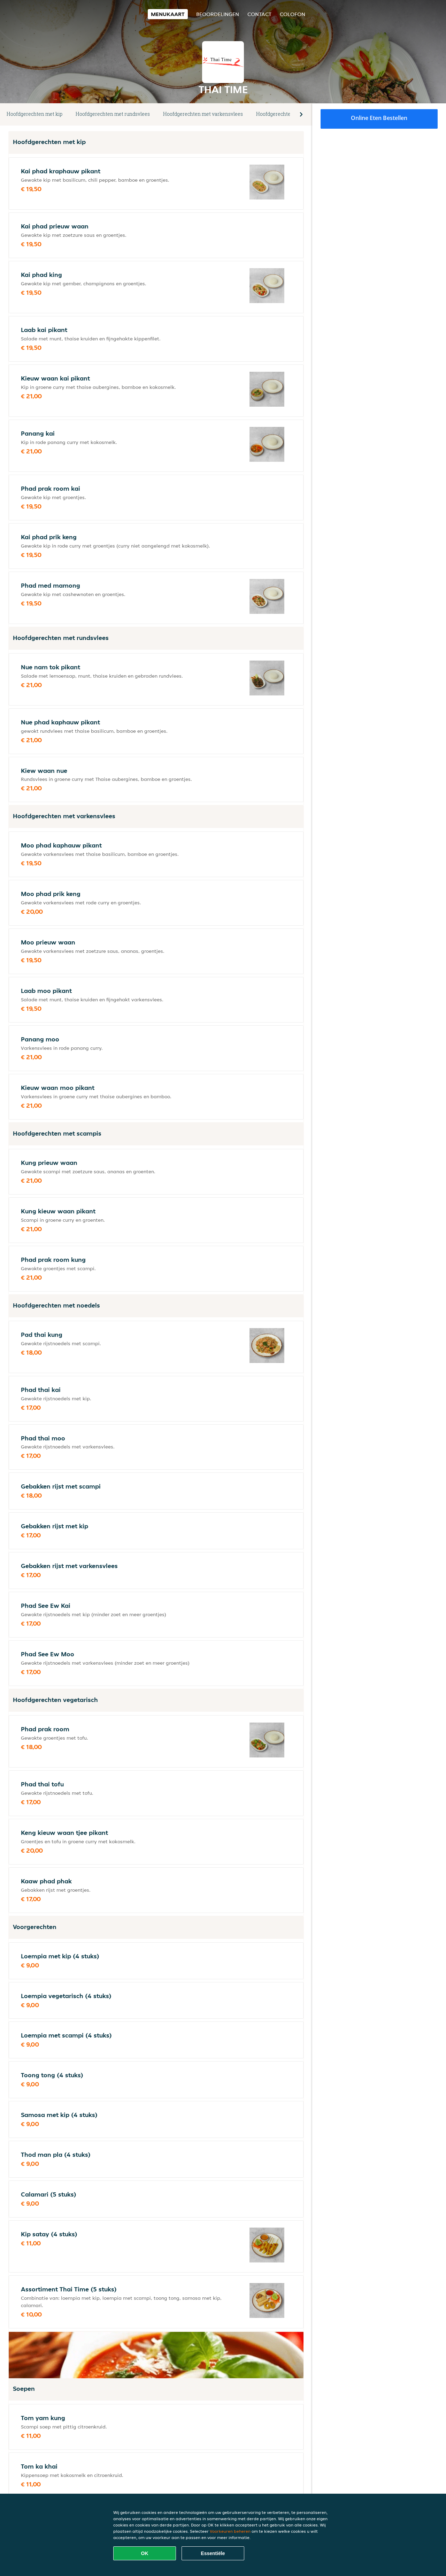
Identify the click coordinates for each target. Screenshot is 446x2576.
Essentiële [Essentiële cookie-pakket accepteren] (213, 2553)
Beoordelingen (217, 14)
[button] (301, 114)
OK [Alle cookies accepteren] (144, 2553)
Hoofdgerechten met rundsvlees (113, 114)
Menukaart (168, 14)
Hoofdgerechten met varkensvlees (203, 114)
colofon (292, 14)
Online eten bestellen (379, 118)
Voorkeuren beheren (230, 2531)
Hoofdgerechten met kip (34, 114)
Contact (259, 14)
